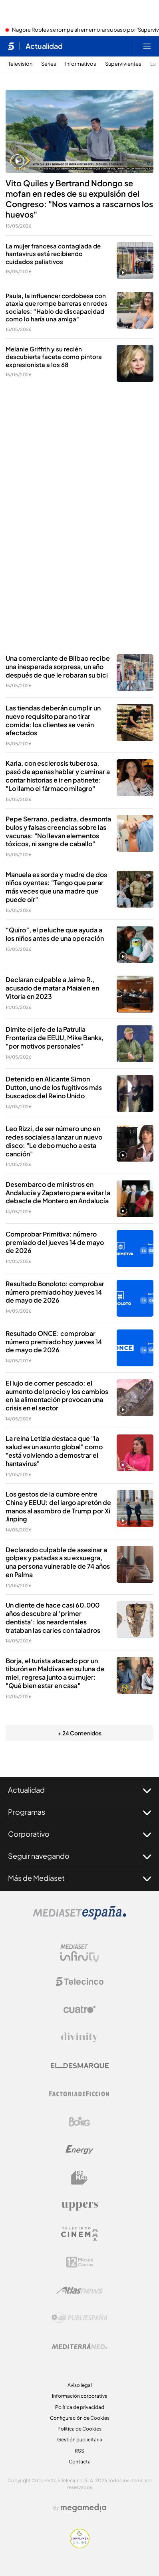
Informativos (80, 64)
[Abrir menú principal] (147, 46)
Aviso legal (80, 2385)
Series (48, 64)
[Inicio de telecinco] (11, 46)
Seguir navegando (79, 1856)
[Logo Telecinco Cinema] (79, 2234)
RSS (79, 2451)
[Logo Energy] (79, 2150)
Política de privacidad (79, 2407)
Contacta (80, 2462)
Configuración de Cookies (79, 2418)
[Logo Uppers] (79, 2206)
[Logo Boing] (79, 2122)
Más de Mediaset (79, 1878)
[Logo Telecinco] (79, 1981)
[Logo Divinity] (79, 2037)
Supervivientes (123, 64)
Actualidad (79, 1790)
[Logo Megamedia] (83, 2508)
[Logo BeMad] (79, 2178)
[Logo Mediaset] (79, 1917)
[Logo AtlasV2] (79, 2290)
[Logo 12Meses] (79, 2262)
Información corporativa (79, 2396)
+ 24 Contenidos (79, 1733)
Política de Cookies (79, 2429)
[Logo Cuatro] (79, 2009)
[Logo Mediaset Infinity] (79, 1953)
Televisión (20, 64)
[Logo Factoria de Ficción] (79, 2094)
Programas (79, 1812)
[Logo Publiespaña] (79, 2318)
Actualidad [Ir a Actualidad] (44, 46)
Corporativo (79, 1834)
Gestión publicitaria (79, 2440)
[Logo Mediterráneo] (79, 2346)
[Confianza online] (79, 2546)
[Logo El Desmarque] (80, 2065)
